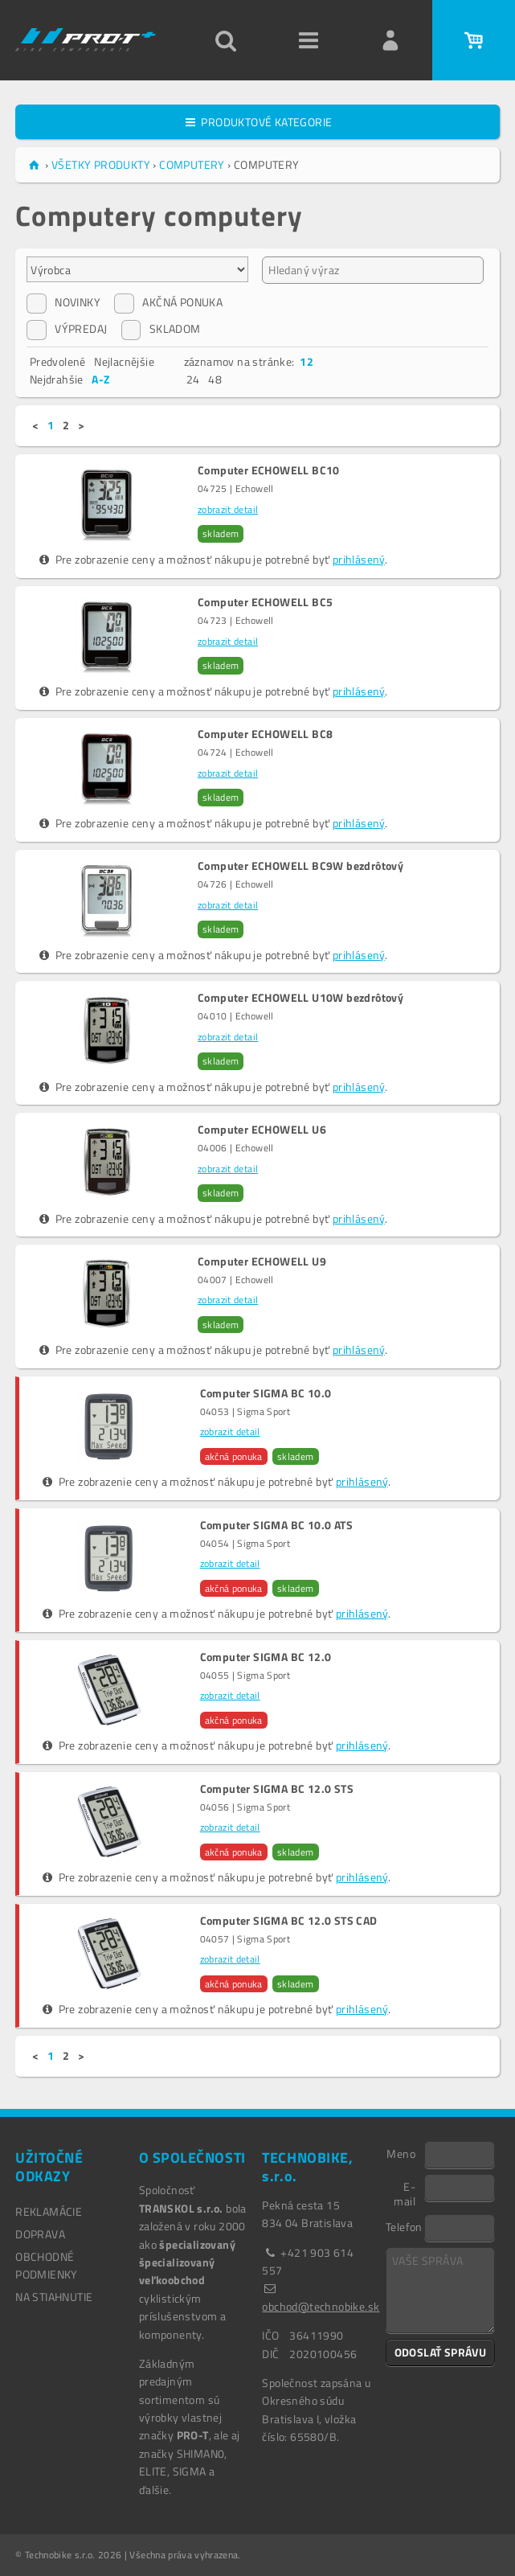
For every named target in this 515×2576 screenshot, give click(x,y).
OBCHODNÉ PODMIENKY (46, 2265)
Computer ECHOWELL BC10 (269, 470)
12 (306, 361)
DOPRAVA (40, 2233)
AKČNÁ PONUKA (168, 302)
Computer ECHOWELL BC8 (265, 734)
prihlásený (359, 559)
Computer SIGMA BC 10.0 (266, 1393)
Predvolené (58, 361)
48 (215, 379)
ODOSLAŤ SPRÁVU (440, 2352)
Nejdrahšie (57, 379)
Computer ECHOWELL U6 (262, 1129)
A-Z (100, 379)
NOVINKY (63, 302)
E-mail (404, 2193)
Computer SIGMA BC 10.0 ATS (276, 1525)
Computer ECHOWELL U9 (262, 1261)
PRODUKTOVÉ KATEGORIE (258, 121)
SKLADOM (161, 329)
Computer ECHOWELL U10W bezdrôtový (300, 998)
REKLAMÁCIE (48, 2211)
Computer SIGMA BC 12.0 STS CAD (289, 1921)
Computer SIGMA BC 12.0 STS (277, 1789)
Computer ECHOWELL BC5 (265, 602)
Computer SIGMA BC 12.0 (266, 1657)
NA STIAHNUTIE (53, 2296)
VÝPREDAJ (67, 329)
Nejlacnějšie (124, 361)
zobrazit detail (228, 509)
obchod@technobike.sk (320, 2306)
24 (193, 379)
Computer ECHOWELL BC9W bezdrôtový (300, 866)
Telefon (404, 2226)
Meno (400, 2153)
